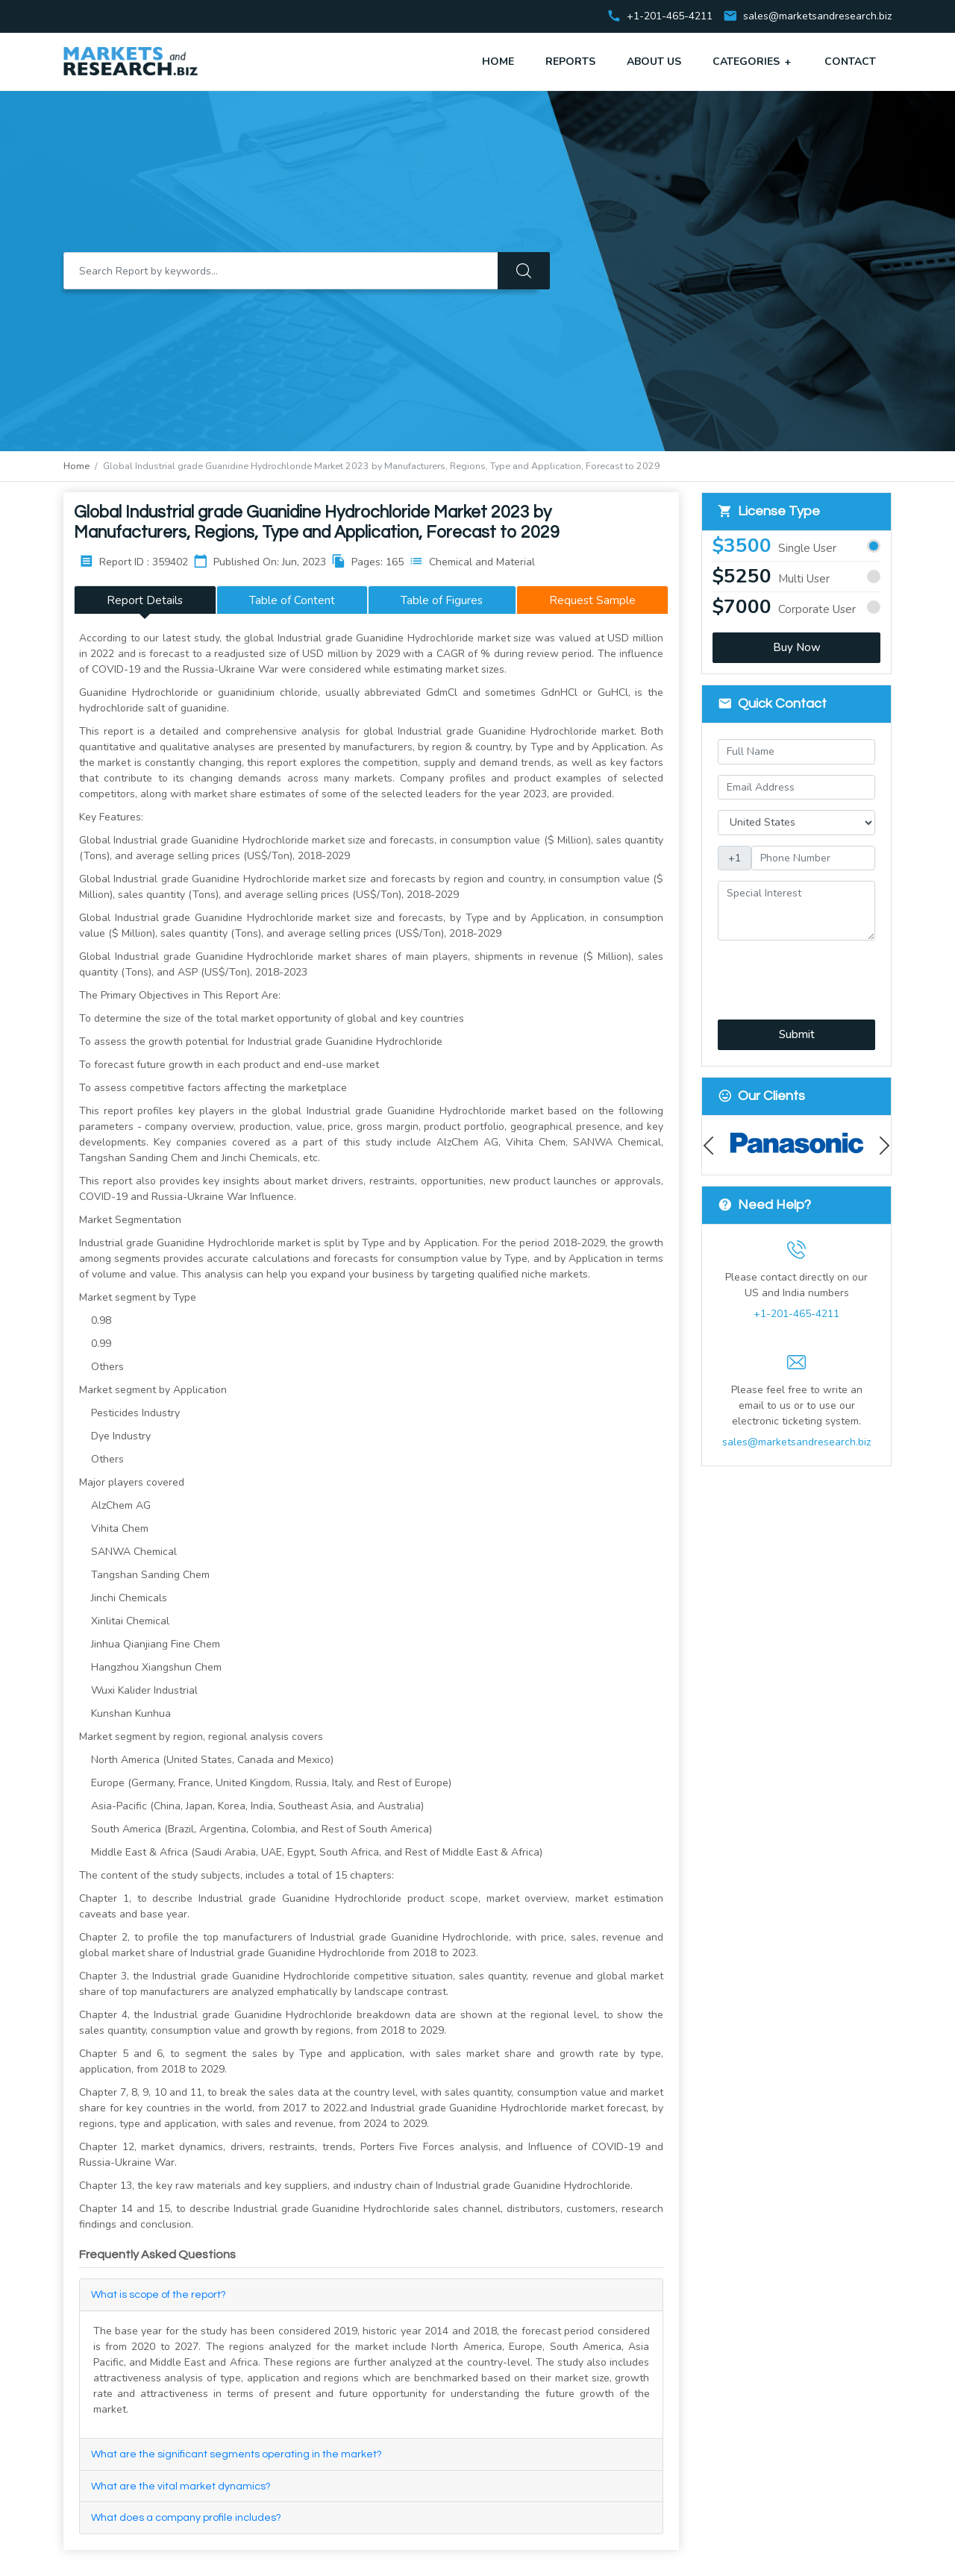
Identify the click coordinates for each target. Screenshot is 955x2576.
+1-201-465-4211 (796, 1314)
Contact (850, 61)
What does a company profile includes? (186, 2518)
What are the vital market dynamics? (181, 2486)
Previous (712, 1145)
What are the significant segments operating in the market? (236, 2454)
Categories (753, 61)
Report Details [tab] (145, 600)
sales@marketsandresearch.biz (817, 17)
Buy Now (797, 647)
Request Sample (592, 600)
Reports (570, 61)
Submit (797, 1034)
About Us (654, 61)
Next (881, 1145)
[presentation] (797, 971)
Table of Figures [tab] (442, 600)
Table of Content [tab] (292, 600)
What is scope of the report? (158, 2295)
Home (498, 61)
